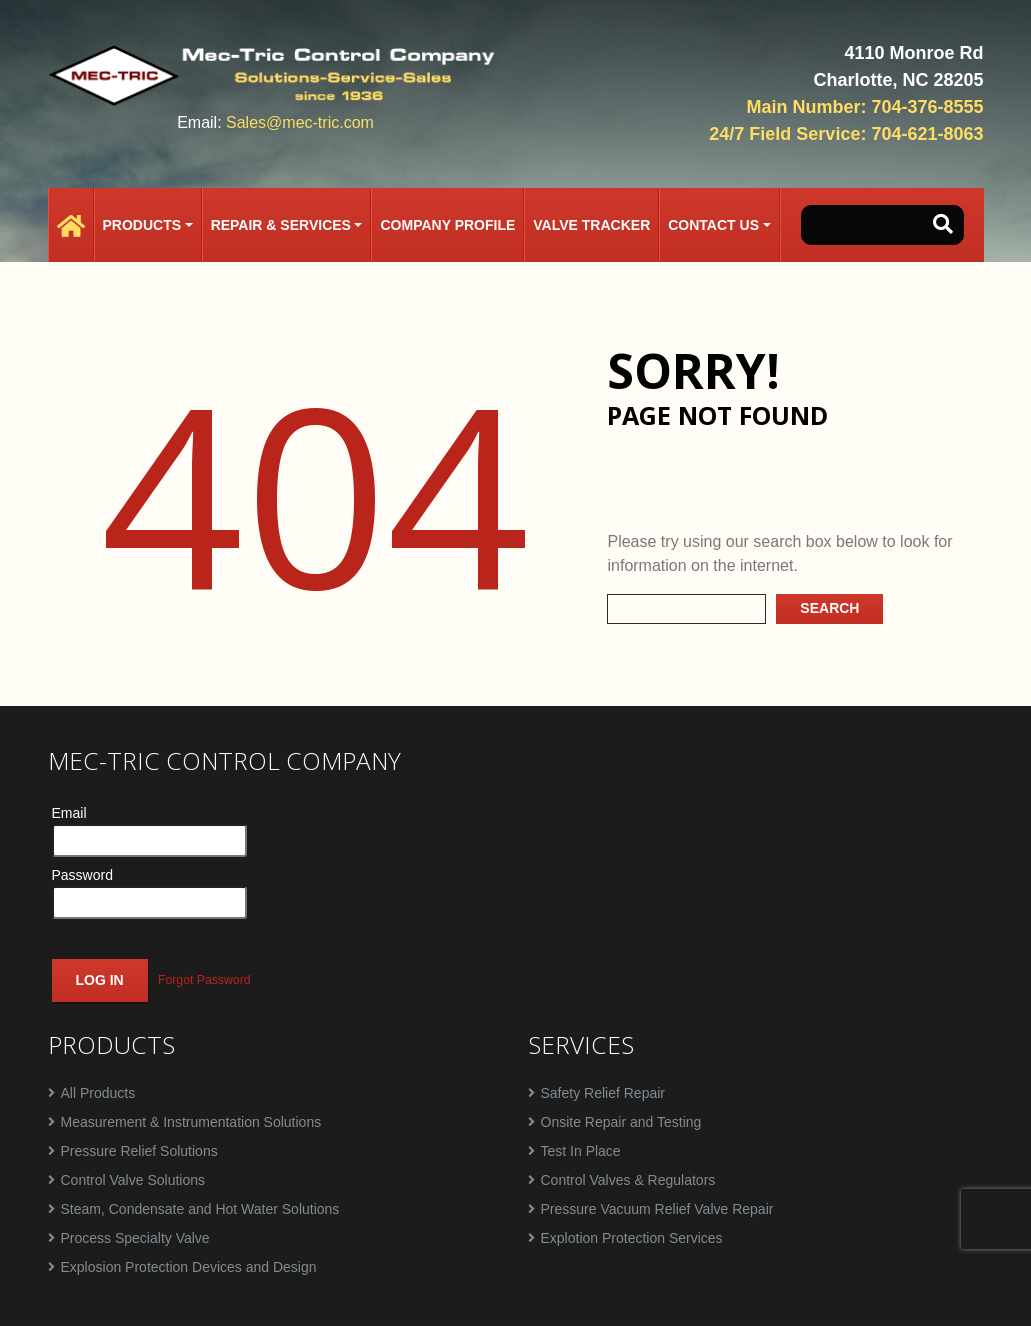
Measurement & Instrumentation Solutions (191, 1122)
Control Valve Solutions (133, 1180)
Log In (100, 980)
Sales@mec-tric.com (300, 122)
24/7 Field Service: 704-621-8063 (846, 134)
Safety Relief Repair (603, 1093)
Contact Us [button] (713, 225)
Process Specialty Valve (135, 1238)
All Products (98, 1093)
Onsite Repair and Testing (621, 1122)
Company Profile (447, 225)
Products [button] (142, 225)
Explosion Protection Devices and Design (189, 1267)
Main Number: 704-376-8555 (864, 107)
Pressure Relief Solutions (139, 1151)
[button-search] (943, 225)
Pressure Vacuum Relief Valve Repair (657, 1209)
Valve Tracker (591, 225)
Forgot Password (204, 980)
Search (829, 608)
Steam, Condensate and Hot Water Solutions (200, 1209)
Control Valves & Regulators (628, 1180)
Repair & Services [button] (281, 225)
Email (69, 813)
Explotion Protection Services (632, 1238)
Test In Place (581, 1151)
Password (82, 875)
